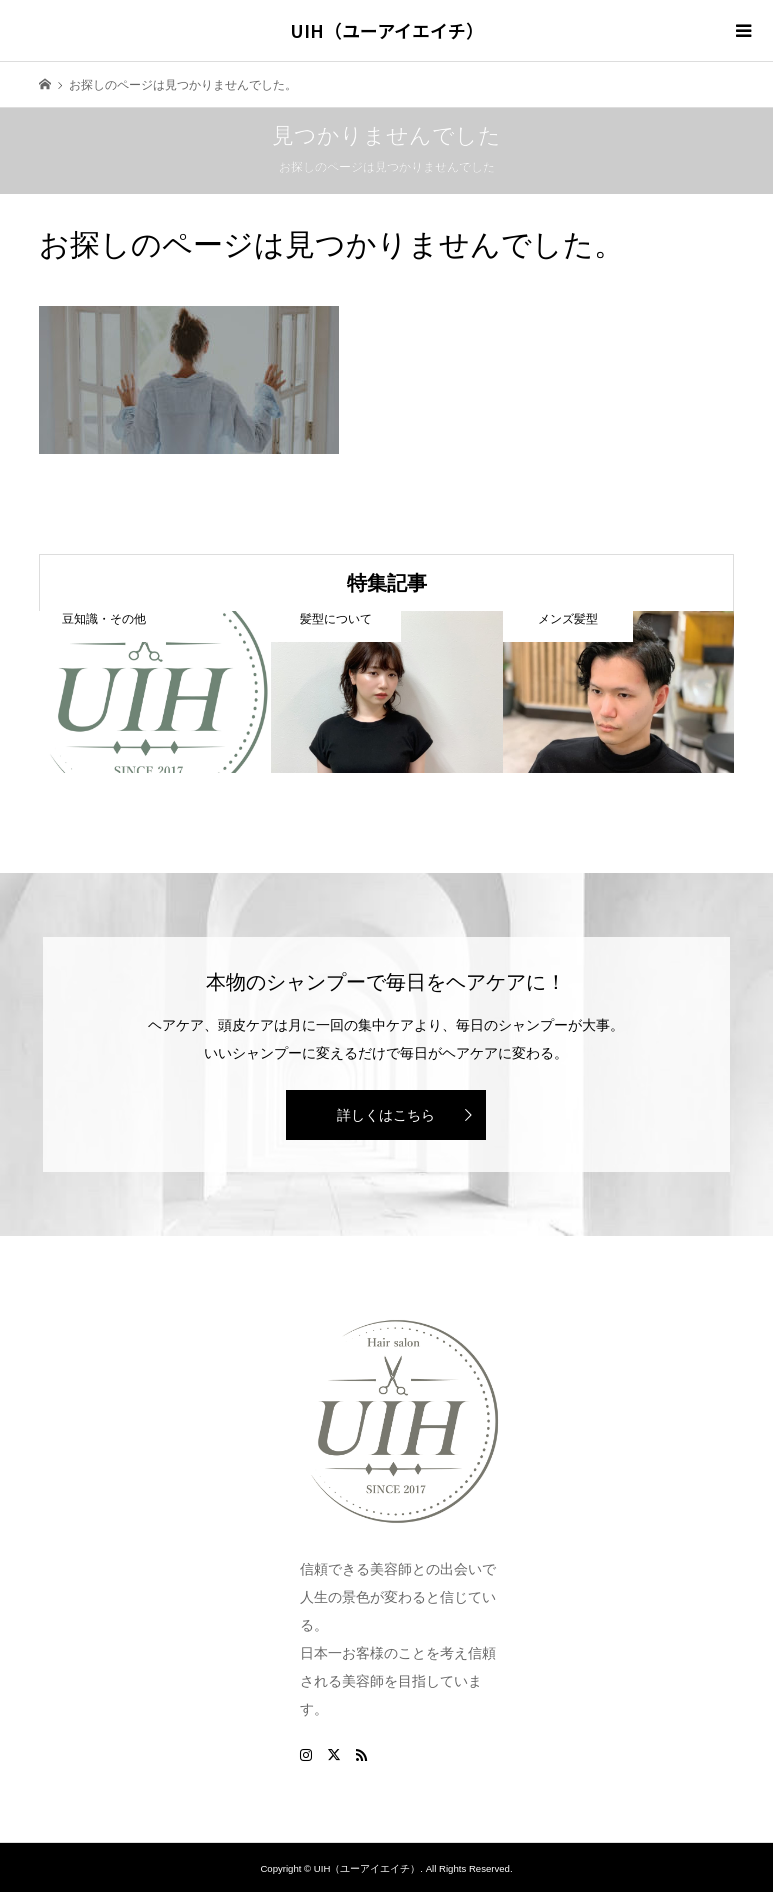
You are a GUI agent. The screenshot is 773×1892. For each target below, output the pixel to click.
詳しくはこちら (386, 1115)
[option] (155, 691)
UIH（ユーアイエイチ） (387, 30)
